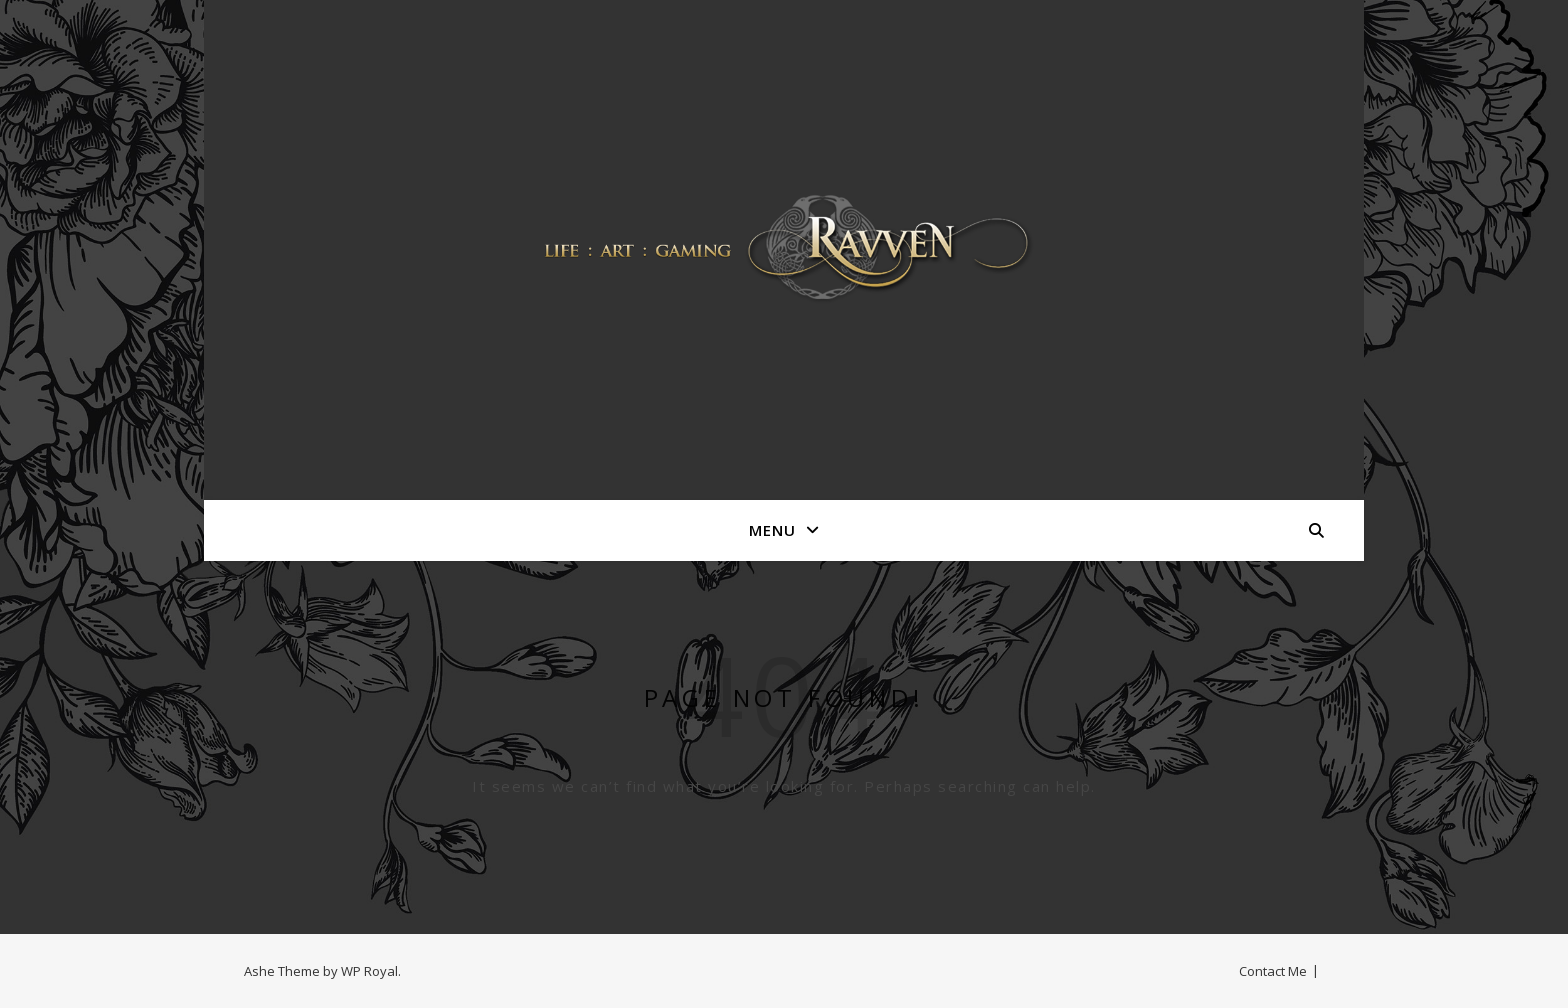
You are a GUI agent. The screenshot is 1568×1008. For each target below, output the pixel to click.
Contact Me (1273, 971)
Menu (772, 530)
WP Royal (369, 971)
